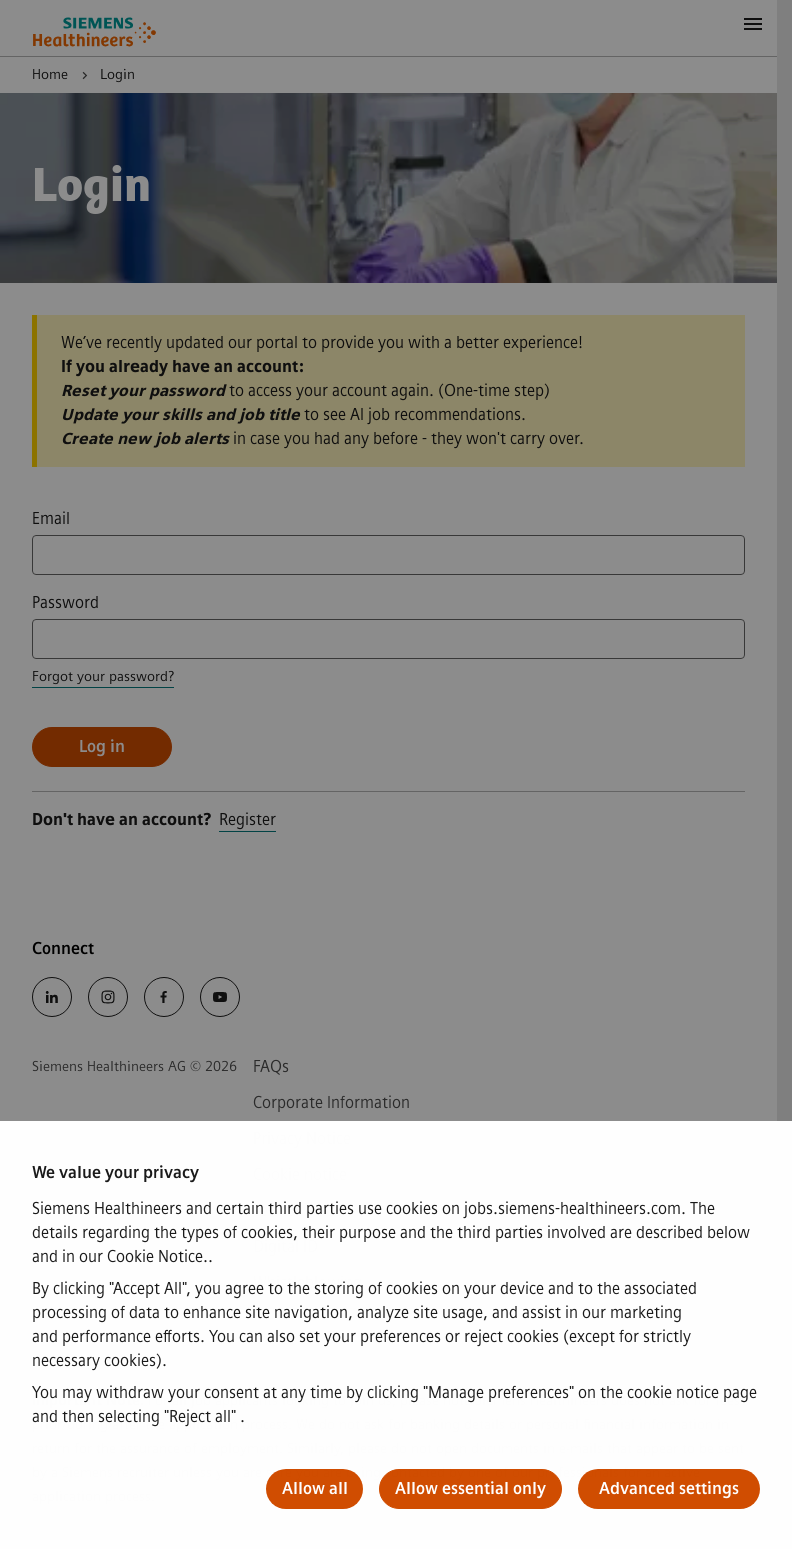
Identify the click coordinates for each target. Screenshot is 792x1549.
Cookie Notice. (157, 1256)
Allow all (315, 1488)
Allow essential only (470, 1488)
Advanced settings (669, 1488)
